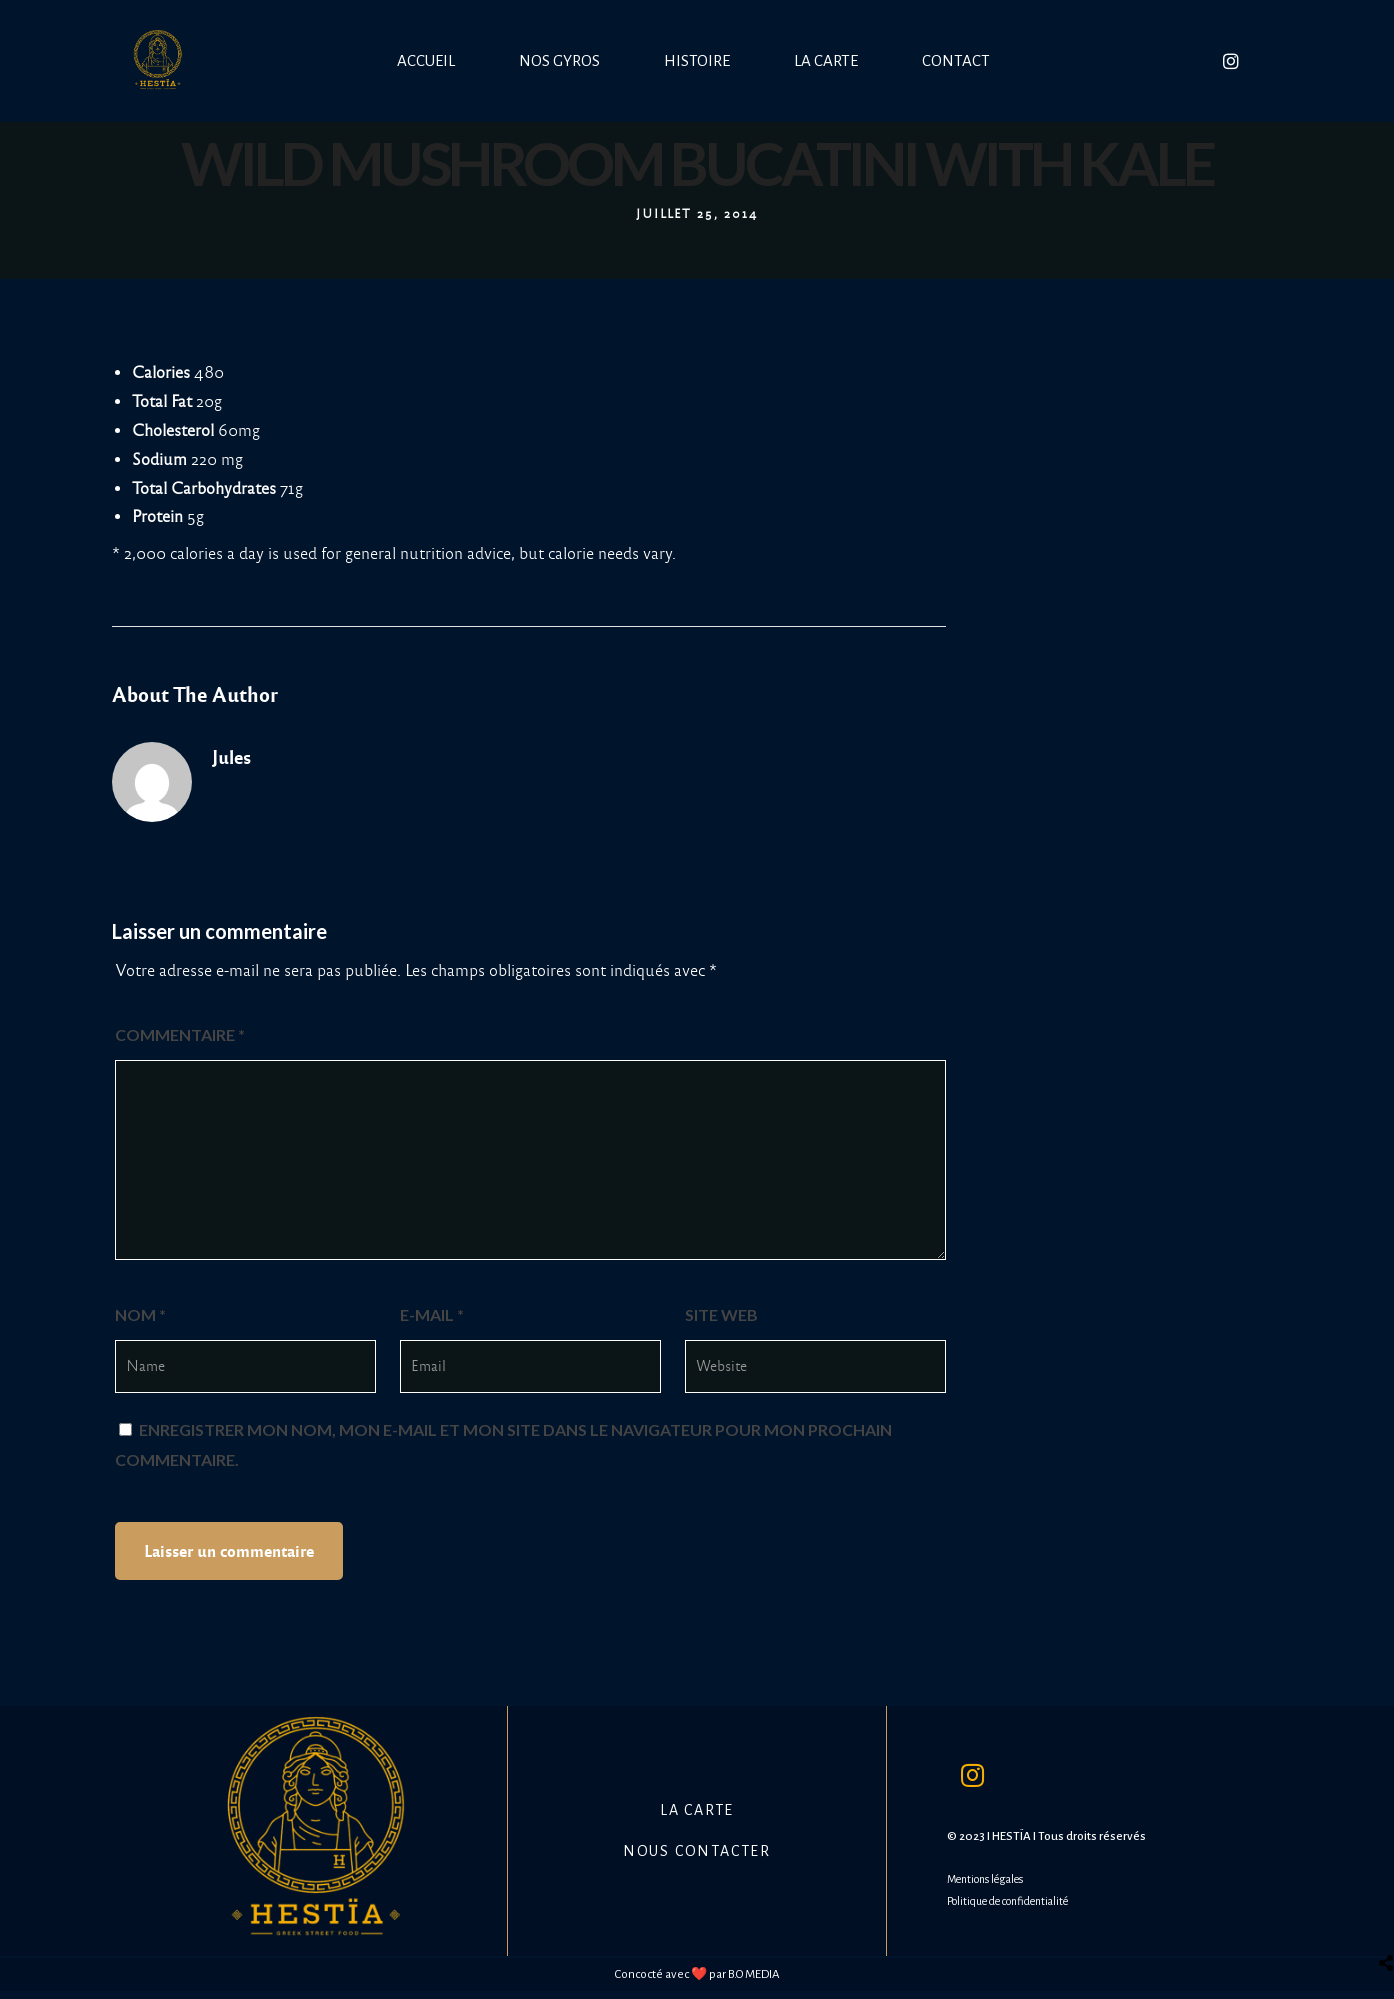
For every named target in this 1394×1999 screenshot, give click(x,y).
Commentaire (180, 1034)
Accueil (426, 60)
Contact (956, 60)
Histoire (697, 60)
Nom (140, 1314)
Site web (721, 1314)
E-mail (432, 1314)
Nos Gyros (559, 60)
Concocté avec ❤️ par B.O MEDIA (697, 1974)
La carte (826, 60)
